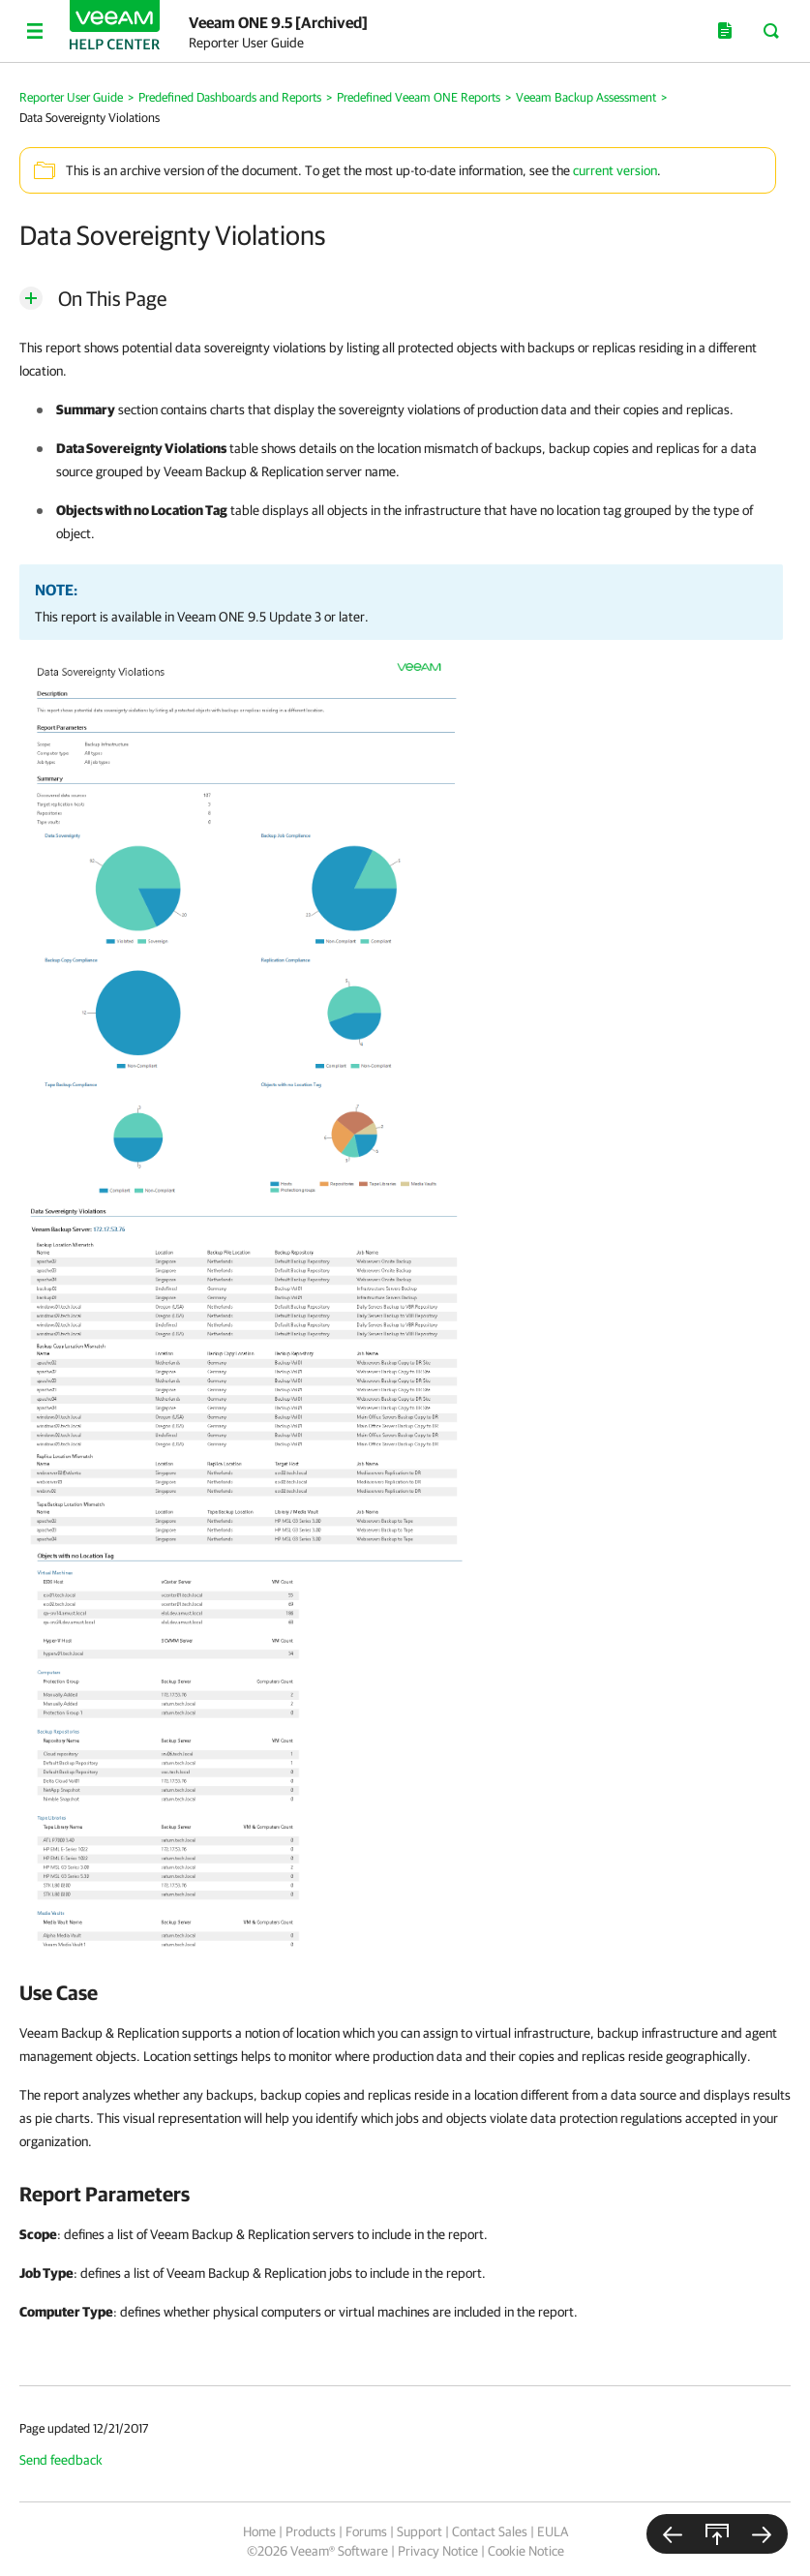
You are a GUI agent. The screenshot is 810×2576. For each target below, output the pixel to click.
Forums (366, 2531)
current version (615, 170)
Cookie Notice (526, 2551)
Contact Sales (489, 2531)
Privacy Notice (438, 2551)
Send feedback (61, 2460)
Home (259, 2531)
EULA (552, 2531)
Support (419, 2531)
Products (310, 2531)
